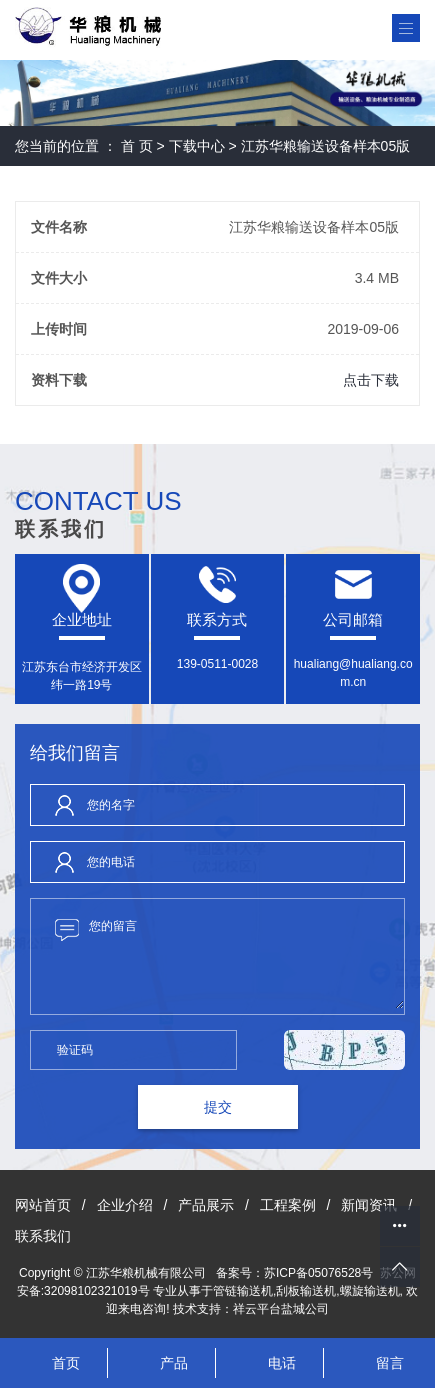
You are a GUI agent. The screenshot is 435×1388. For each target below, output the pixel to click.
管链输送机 (243, 1291)
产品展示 (206, 1205)
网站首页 (43, 1205)
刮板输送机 (306, 1291)
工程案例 (288, 1205)
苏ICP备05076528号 (318, 1273)
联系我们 (43, 1236)
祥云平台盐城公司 (281, 1309)
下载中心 (197, 146)
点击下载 (371, 380)
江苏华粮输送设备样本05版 (326, 146)
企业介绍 (125, 1205)
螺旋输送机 (370, 1291)
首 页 (137, 146)
